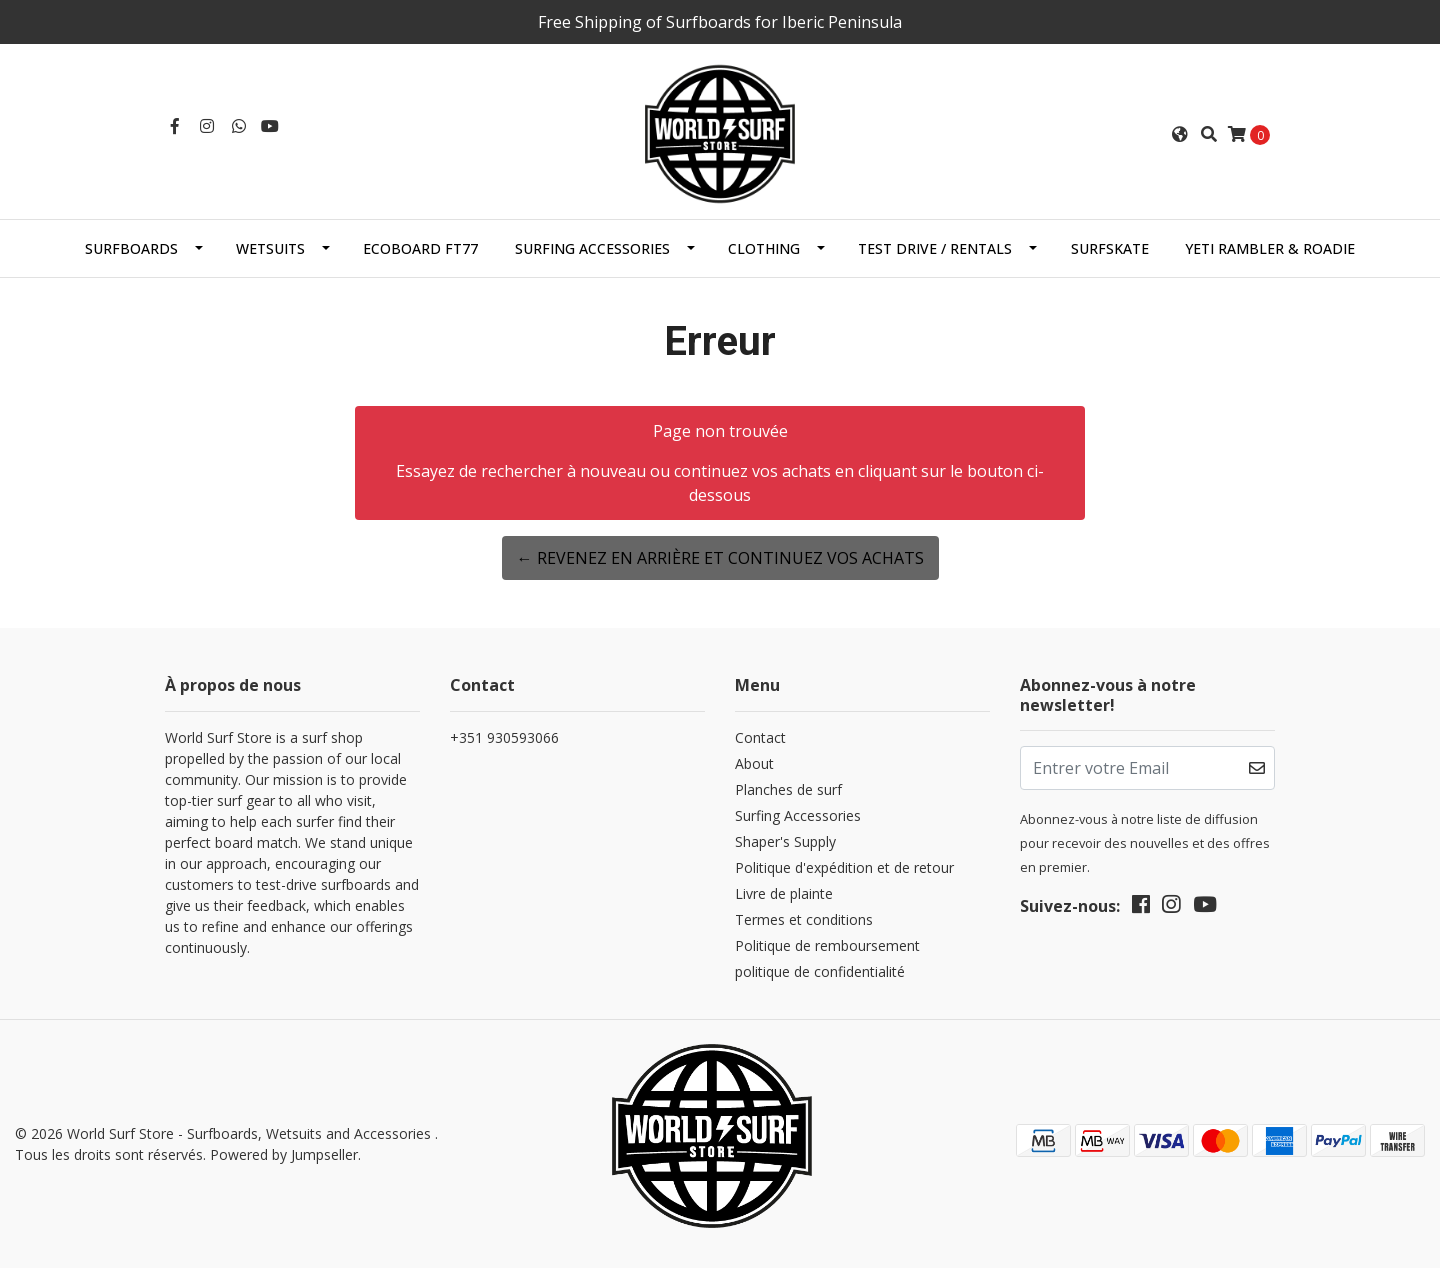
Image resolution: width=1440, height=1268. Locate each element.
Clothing (764, 248)
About (754, 763)
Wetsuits (270, 248)
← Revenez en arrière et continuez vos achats (720, 558)
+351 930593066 (504, 737)
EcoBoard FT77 (420, 248)
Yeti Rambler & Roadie (1270, 248)
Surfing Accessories (592, 248)
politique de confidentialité (820, 971)
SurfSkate (1110, 248)
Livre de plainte (784, 893)
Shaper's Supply (785, 841)
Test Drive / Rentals (935, 248)
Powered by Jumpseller (284, 1154)
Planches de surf (788, 789)
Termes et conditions (804, 919)
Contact (760, 737)
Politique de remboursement (827, 945)
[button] (1180, 134)
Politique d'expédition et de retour (844, 867)
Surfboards (131, 248)
